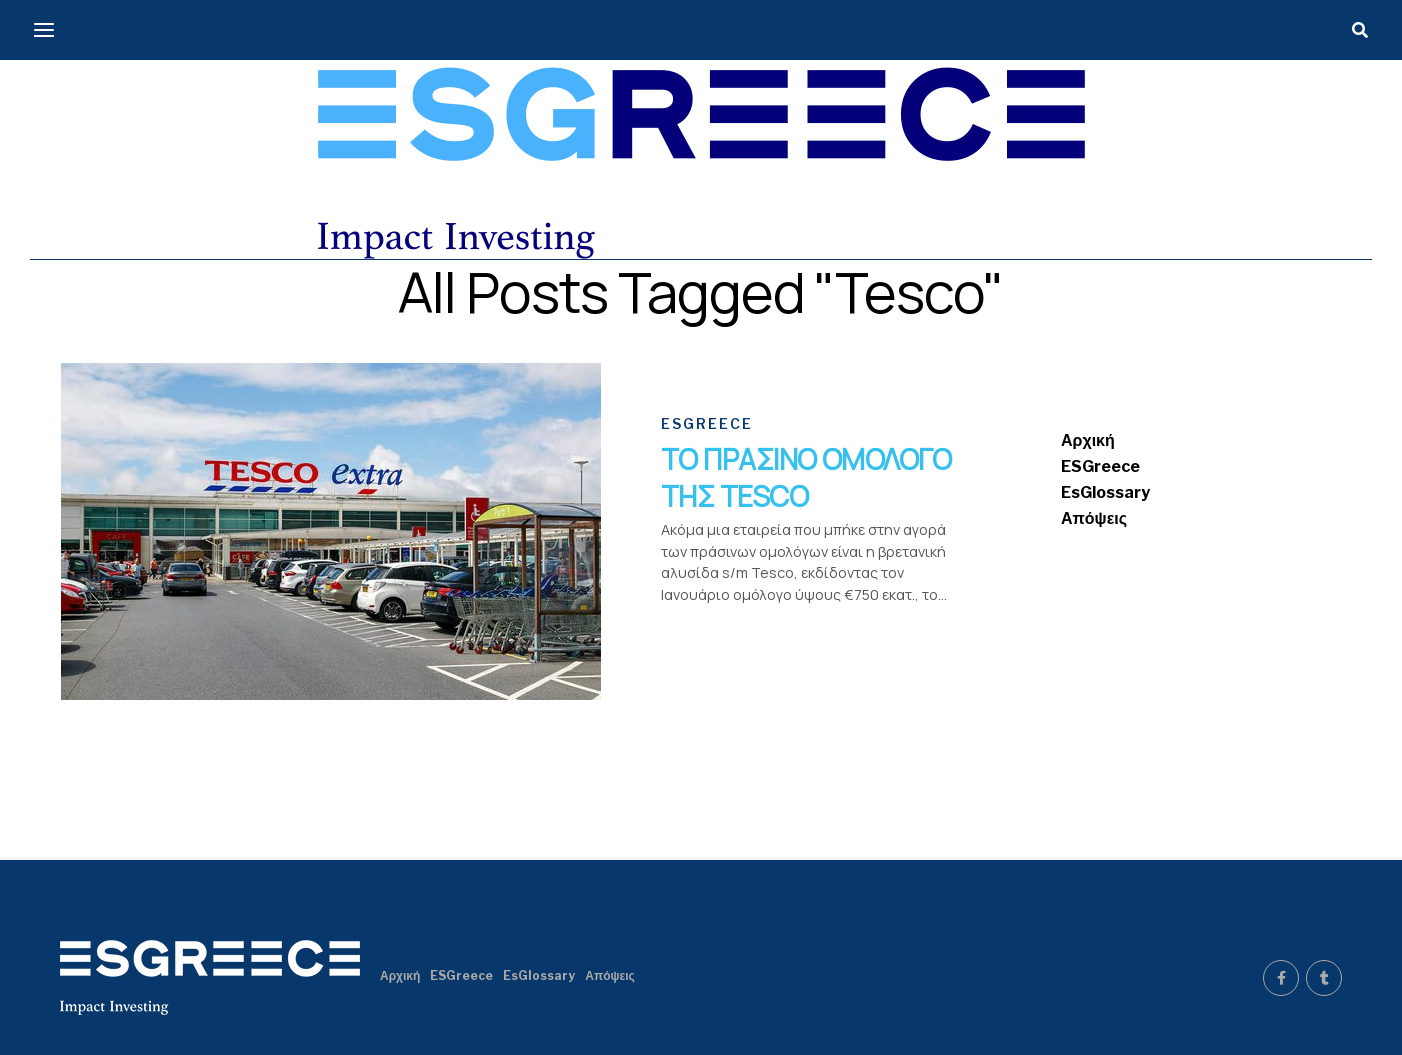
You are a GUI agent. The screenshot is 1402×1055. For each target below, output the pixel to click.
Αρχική (1088, 440)
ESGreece (1100, 466)
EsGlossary (1105, 492)
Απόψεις (1094, 518)
